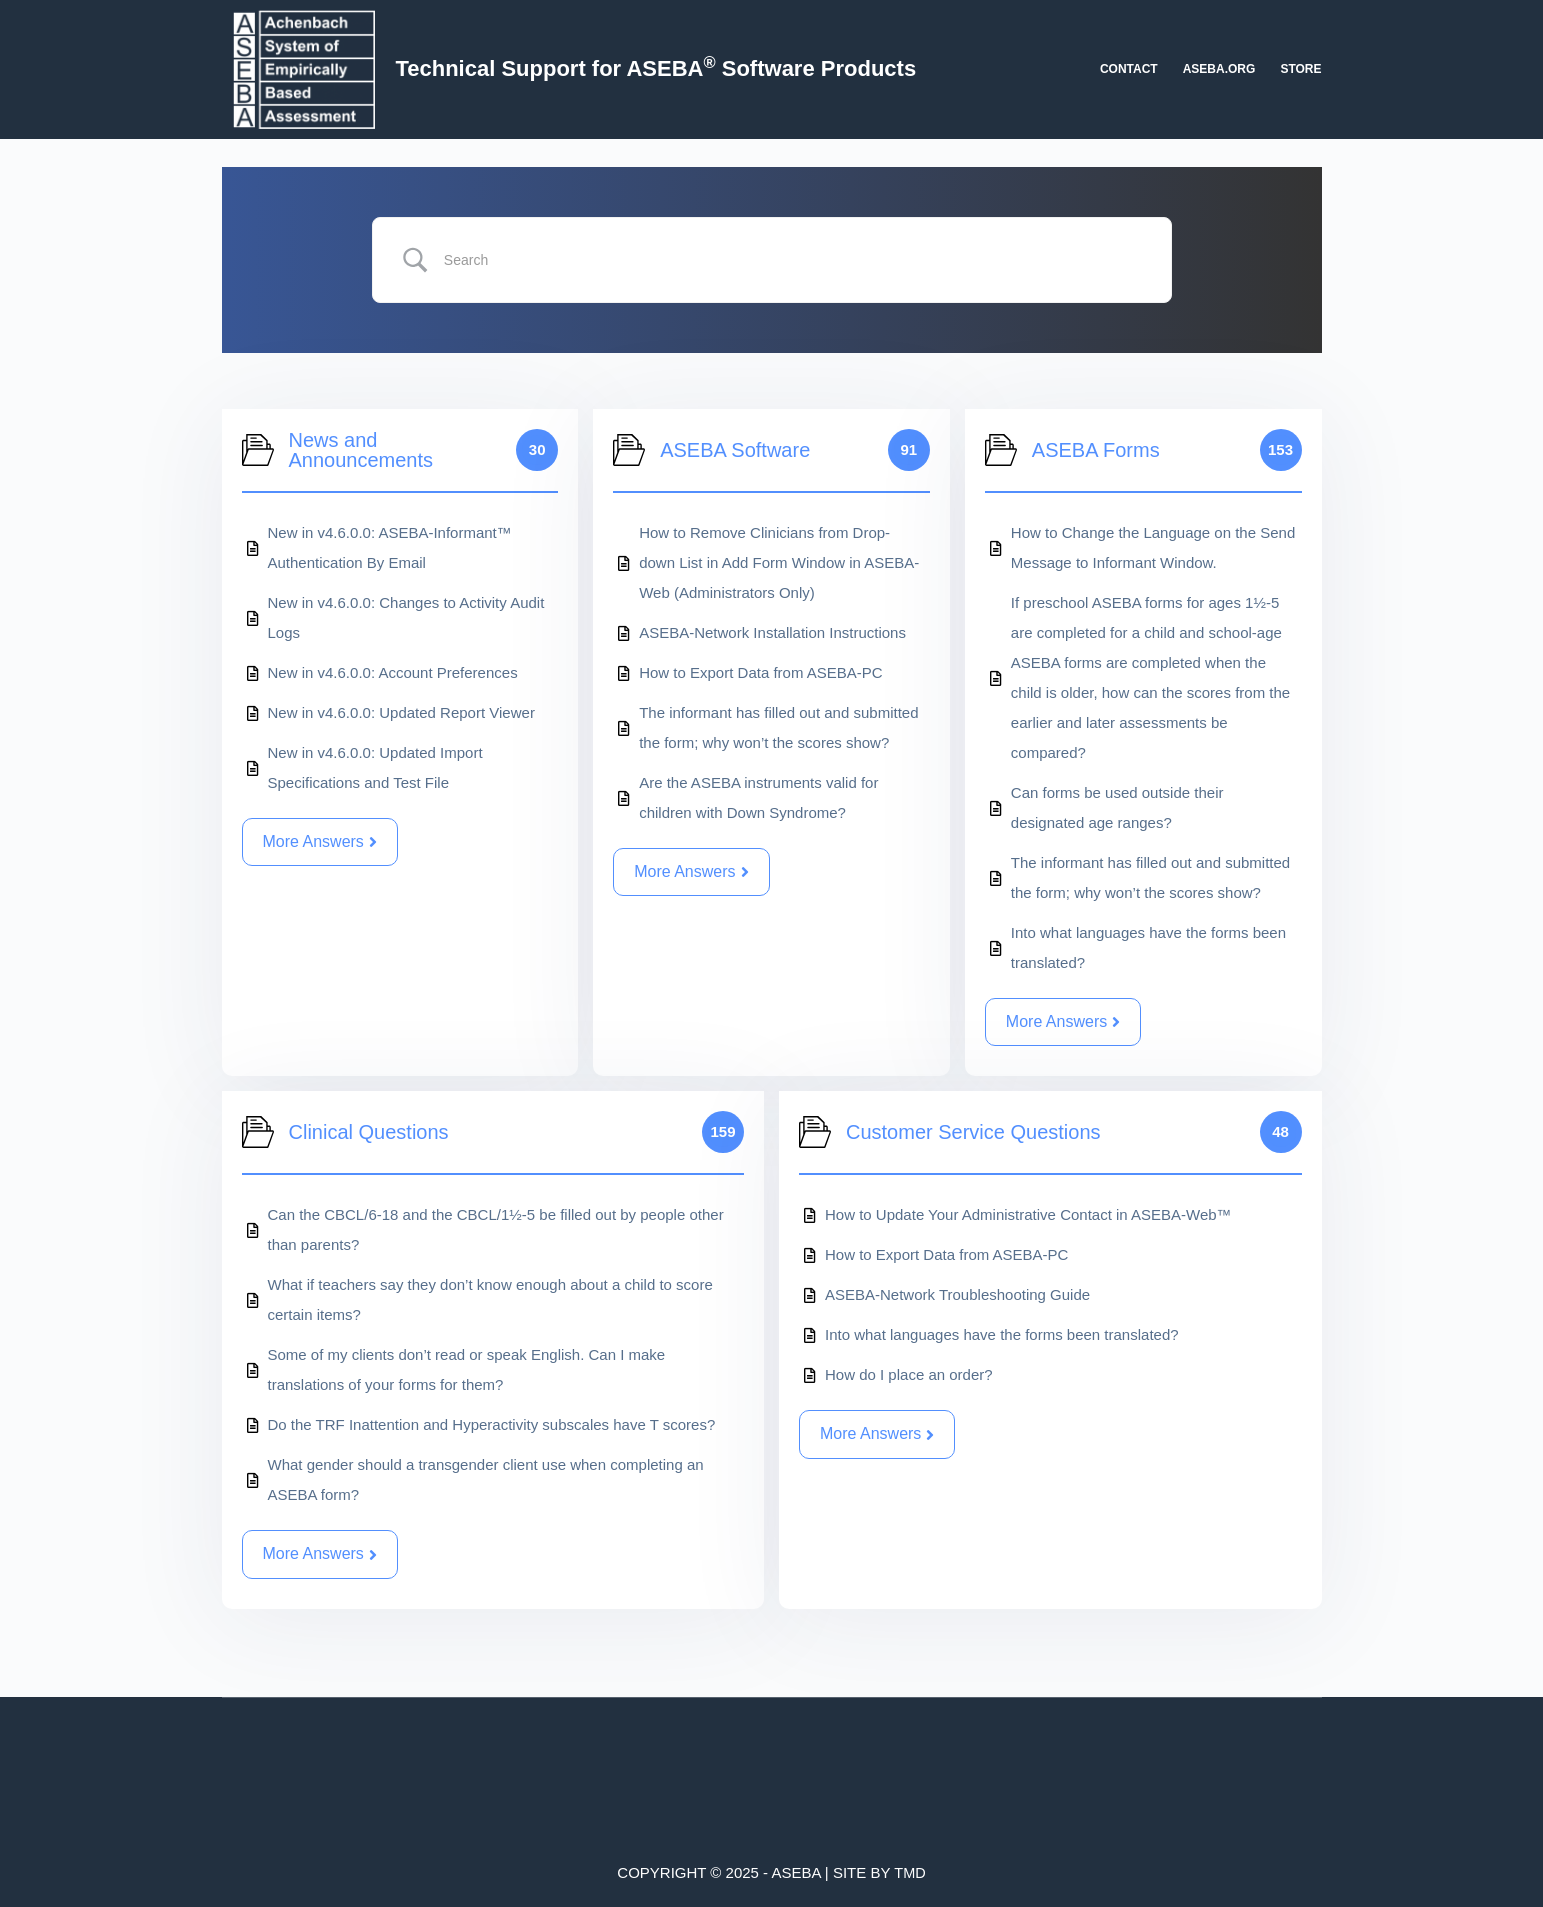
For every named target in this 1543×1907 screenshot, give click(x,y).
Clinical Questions (369, 1132)
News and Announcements (361, 450)
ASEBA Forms (1096, 450)
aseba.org (1219, 69)
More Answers (320, 841)
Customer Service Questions (973, 1132)
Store (1300, 69)
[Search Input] (793, 260)
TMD (910, 1872)
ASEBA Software (735, 450)
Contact (1129, 69)
